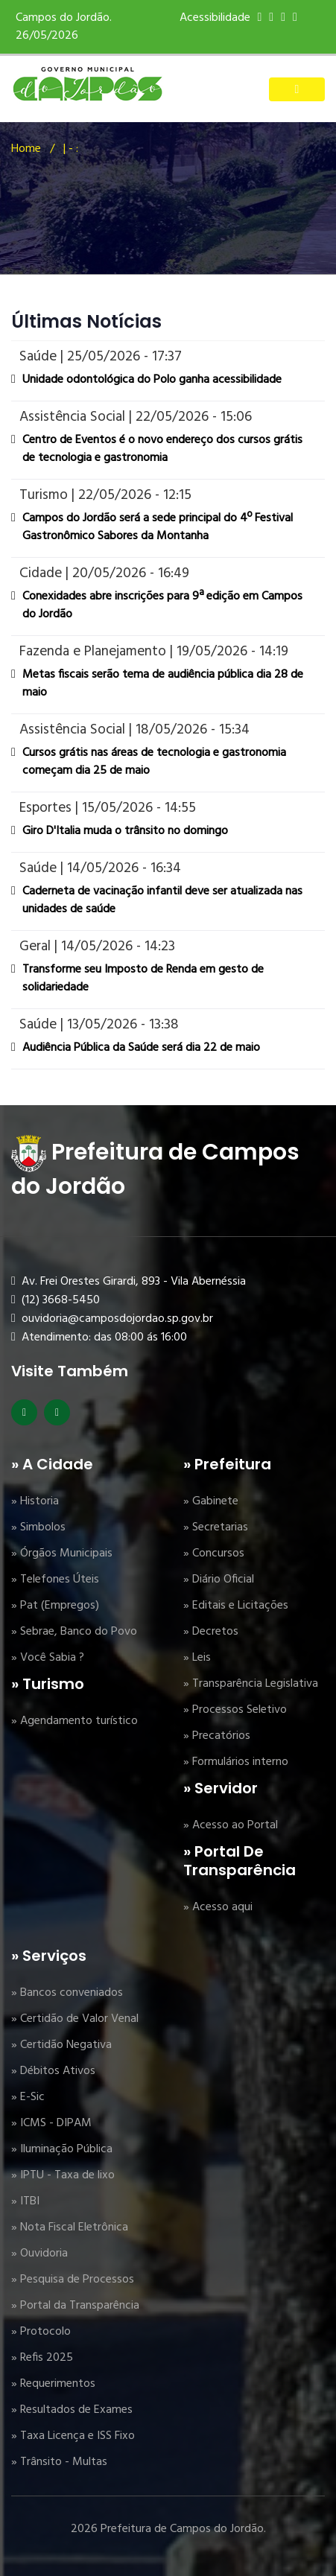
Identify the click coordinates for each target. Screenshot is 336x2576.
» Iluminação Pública (61, 2149)
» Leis (197, 1657)
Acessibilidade (215, 18)
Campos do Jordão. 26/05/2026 (64, 26)
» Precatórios (216, 1736)
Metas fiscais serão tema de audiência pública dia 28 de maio (162, 683)
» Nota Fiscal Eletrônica (69, 2227)
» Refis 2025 (42, 2357)
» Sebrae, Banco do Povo (74, 1631)
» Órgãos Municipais (61, 1553)
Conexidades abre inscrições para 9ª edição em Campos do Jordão (162, 605)
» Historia (35, 1501)
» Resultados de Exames (72, 2410)
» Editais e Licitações (235, 1605)
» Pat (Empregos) (55, 1605)
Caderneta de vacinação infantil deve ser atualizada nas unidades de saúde (162, 900)
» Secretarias (215, 1527)
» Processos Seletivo (235, 1710)
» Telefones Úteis (55, 1579)
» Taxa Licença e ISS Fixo (73, 2436)
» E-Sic (28, 2097)
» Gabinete (210, 1501)
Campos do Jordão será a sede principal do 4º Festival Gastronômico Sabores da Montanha (157, 527)
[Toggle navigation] (297, 89)
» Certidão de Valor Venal (75, 2019)
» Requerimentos (53, 2384)
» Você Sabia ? (47, 1657)
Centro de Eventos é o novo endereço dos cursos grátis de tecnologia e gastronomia (162, 449)
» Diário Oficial (218, 1579)
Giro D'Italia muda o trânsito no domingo (125, 831)
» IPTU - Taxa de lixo (63, 2175)
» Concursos (213, 1553)
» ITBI (25, 2201)
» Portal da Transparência (75, 2305)
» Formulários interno (235, 1762)
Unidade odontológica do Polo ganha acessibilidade (152, 379)
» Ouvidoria (39, 2253)
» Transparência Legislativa (250, 1684)
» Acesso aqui (218, 1907)
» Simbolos (38, 1527)
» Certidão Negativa (61, 2045)
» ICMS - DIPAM (51, 2123)
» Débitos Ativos (53, 2071)
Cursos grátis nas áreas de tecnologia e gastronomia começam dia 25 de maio (154, 761)
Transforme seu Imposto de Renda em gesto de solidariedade (143, 978)
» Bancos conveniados (67, 1993)
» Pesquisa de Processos (72, 2279)
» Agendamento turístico (74, 1721)
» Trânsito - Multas (59, 2462)
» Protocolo (41, 2331)
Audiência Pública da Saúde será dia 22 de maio (141, 1048)
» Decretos (210, 1631)
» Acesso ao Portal (230, 1825)
